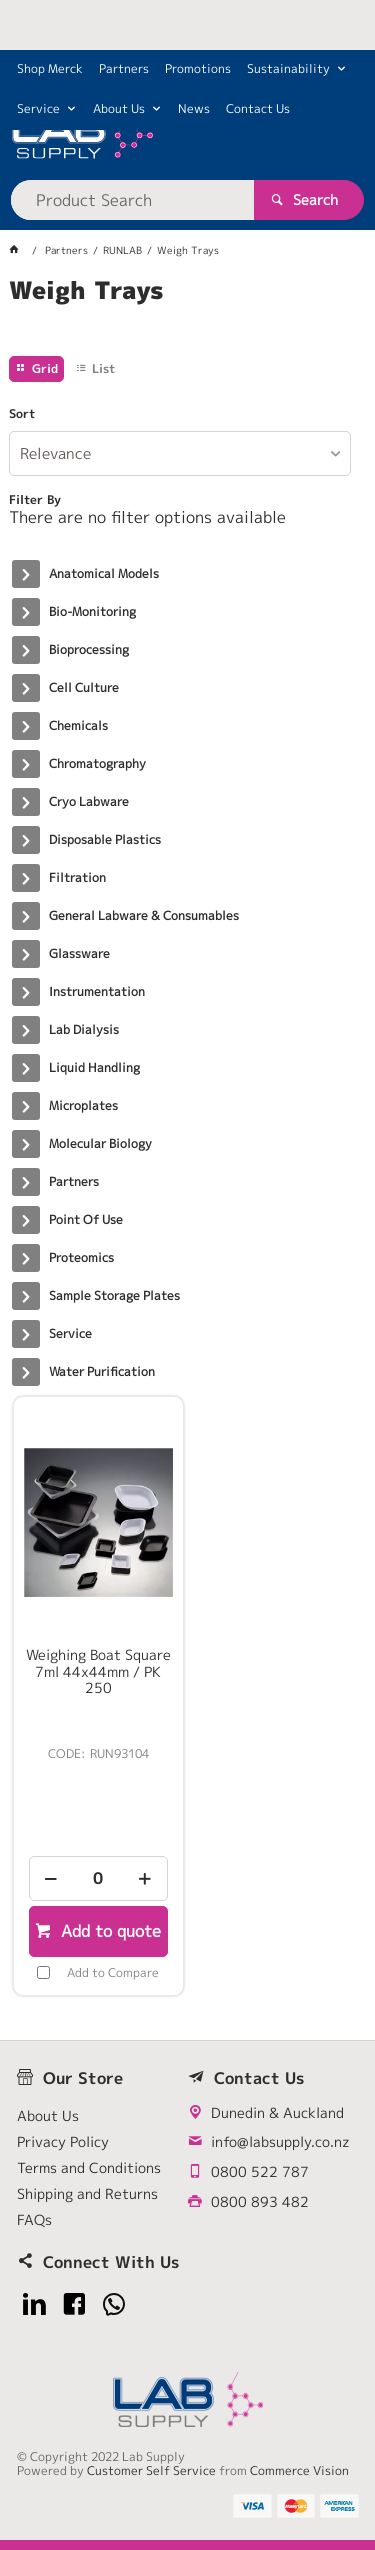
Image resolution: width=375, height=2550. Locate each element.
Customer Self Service (151, 2470)
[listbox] (179, 453)
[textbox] (132, 200)
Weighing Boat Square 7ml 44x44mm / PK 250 (98, 1671)
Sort (22, 414)
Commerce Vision (299, 2470)
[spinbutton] (98, 1878)
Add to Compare (113, 1972)
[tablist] (187, 315)
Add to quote (108, 1931)
